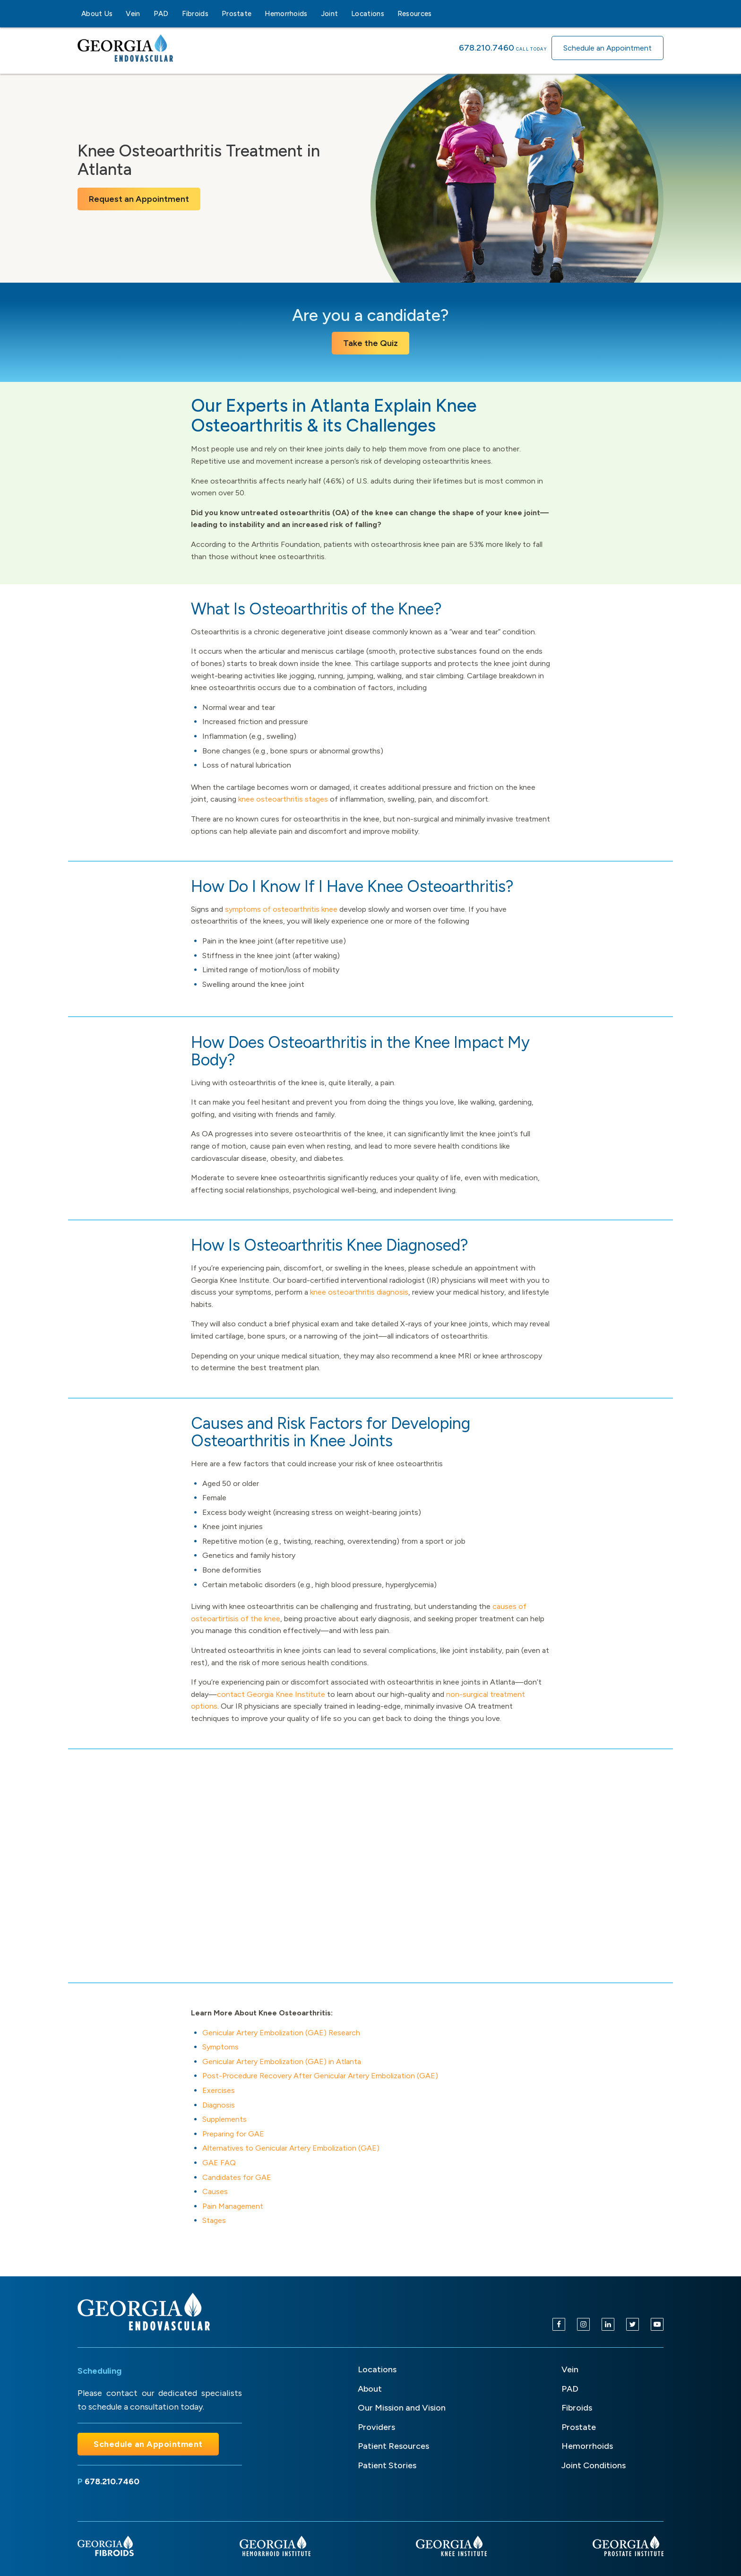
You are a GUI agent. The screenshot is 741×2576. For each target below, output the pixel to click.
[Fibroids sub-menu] (214, 14)
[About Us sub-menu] (118, 14)
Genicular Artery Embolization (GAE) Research (281, 2032)
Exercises (218, 2090)
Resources (414, 13)
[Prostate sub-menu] (257, 14)
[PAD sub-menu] (174, 14)
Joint (329, 13)
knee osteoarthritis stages (283, 799)
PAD (161, 13)
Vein (133, 13)
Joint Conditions (593, 2465)
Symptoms (220, 2046)
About (370, 2389)
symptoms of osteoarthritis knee (281, 909)
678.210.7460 (486, 48)
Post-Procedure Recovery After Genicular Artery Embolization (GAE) (320, 2075)
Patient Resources (393, 2446)
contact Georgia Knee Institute (271, 1694)
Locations (367, 13)
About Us (96, 13)
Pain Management (232, 2206)
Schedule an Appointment (607, 47)
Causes (215, 2191)
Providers (376, 2427)
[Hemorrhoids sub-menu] (313, 14)
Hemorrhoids (286, 13)
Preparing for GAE (233, 2133)
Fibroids (195, 13)
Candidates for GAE (236, 2177)
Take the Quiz (370, 343)
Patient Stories (387, 2465)
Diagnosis (218, 2105)
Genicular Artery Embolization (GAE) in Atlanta (281, 2061)
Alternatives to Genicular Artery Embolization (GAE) (290, 2148)
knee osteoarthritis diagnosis (359, 1292)
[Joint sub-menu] (343, 14)
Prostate (236, 13)
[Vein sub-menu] (146, 14)
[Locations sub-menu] (390, 14)
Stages (214, 2220)
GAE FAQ (219, 2162)
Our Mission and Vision (402, 2408)
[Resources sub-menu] (437, 14)
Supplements (224, 2119)
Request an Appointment (139, 199)
